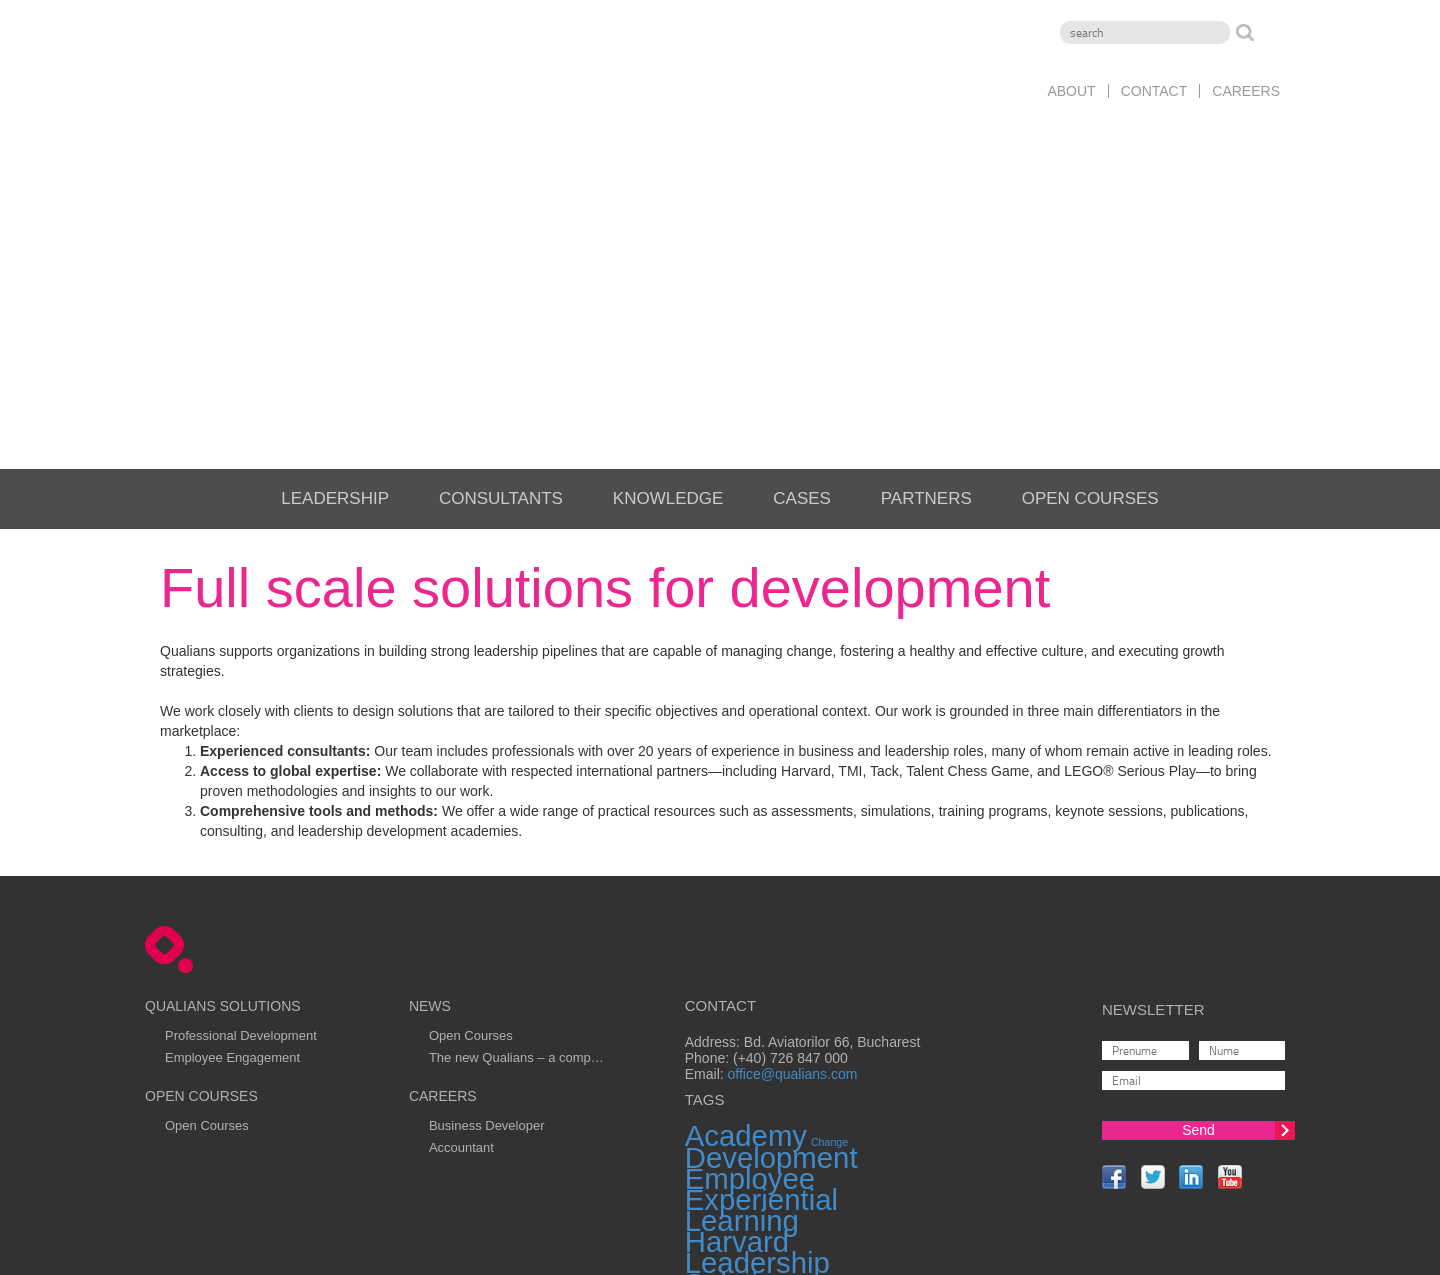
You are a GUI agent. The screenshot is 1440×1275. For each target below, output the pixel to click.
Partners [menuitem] (926, 241)
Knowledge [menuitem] (668, 241)
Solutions (745, 1027)
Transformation (896, 1055)
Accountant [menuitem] (461, 890)
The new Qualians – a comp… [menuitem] (516, 800)
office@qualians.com (793, 818)
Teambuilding (771, 1048)
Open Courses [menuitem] (1090, 241)
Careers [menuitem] (1246, 91)
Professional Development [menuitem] (241, 778)
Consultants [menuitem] (501, 241)
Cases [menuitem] (802, 241)
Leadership (757, 1006)
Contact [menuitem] (1154, 91)
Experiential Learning (761, 954)
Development (771, 901)
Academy (746, 879)
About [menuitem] (1071, 91)
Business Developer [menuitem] (487, 868)
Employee (750, 922)
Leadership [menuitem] (335, 241)
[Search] (1145, 32)
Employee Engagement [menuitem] (232, 800)
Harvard (737, 985)
